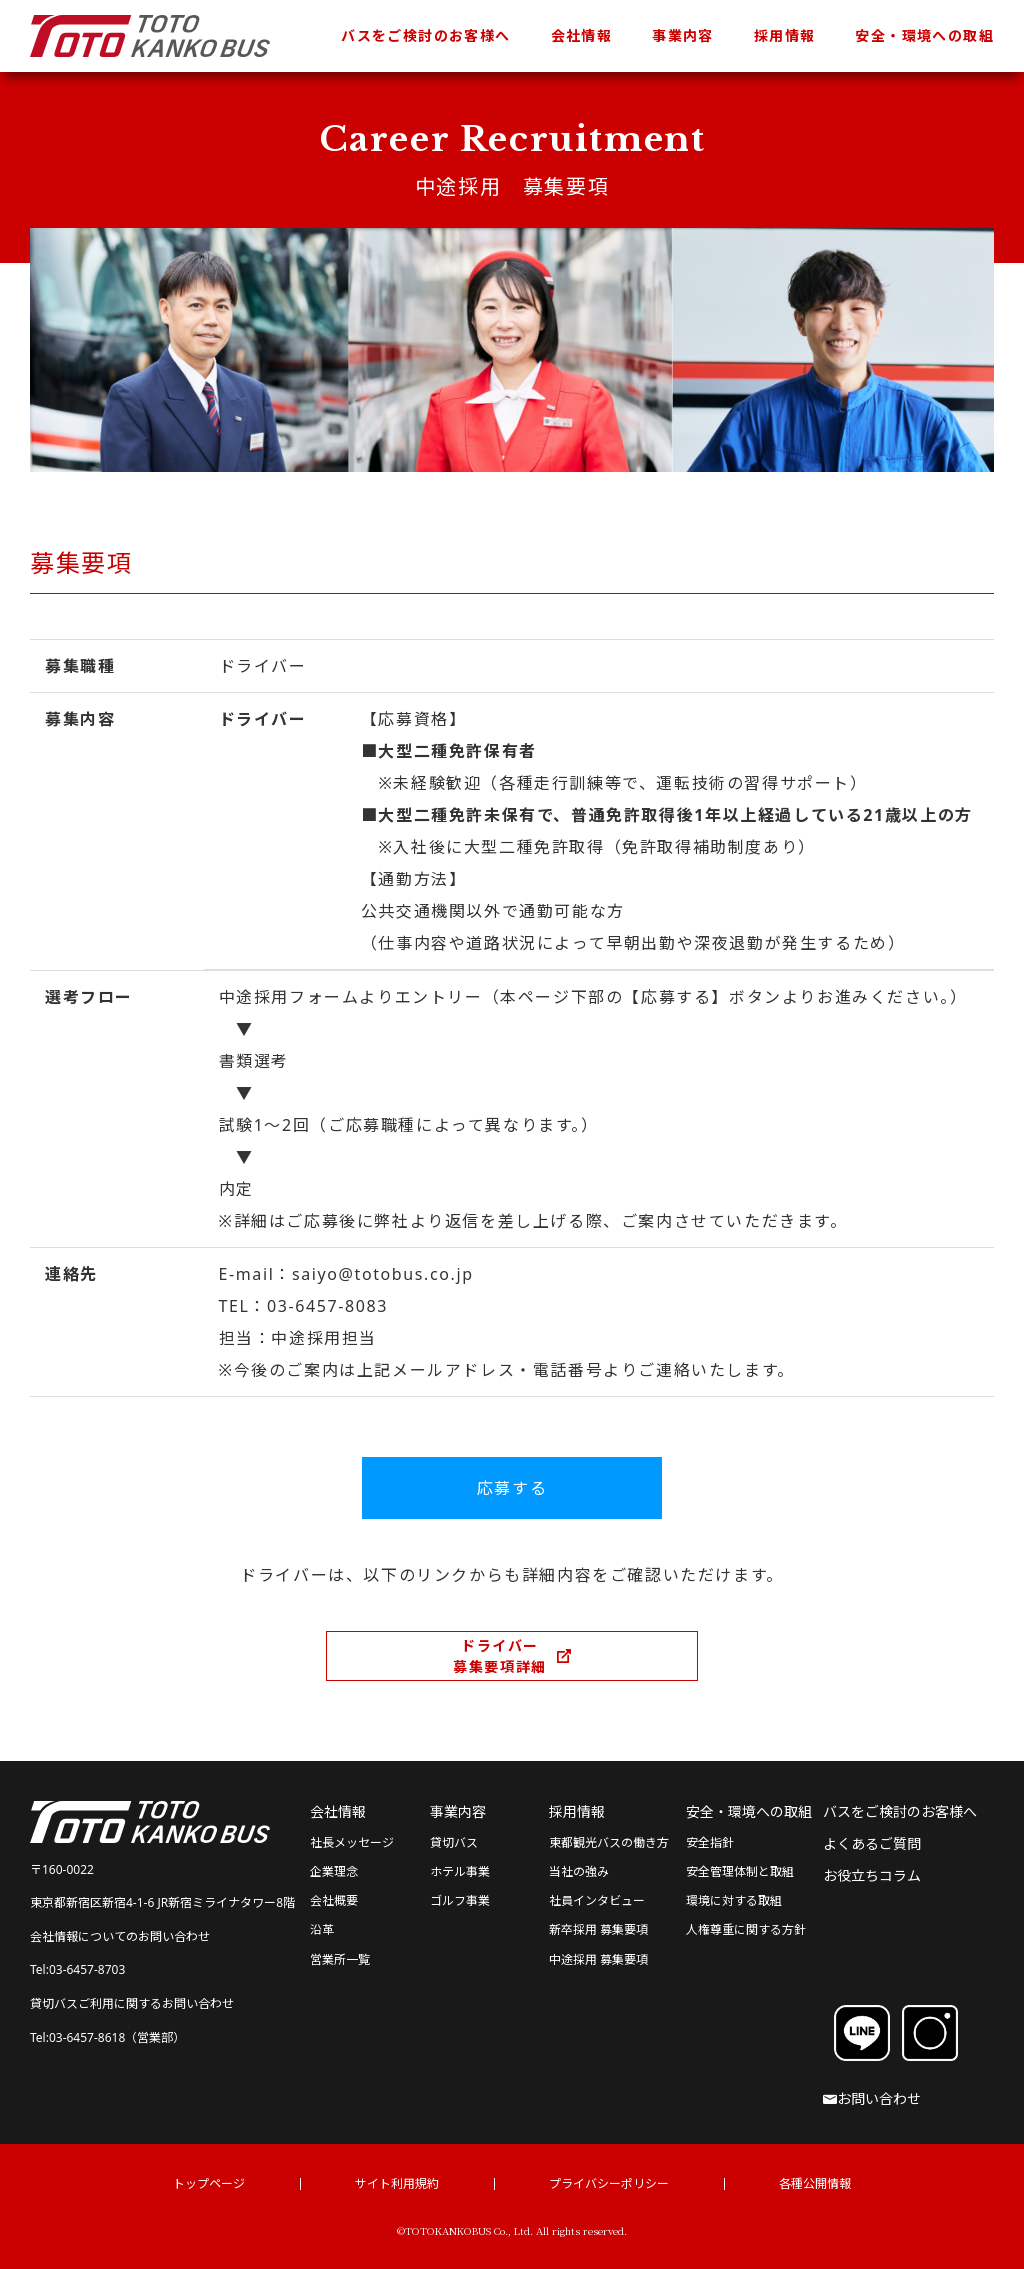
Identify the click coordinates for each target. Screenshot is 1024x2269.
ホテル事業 (460, 1871)
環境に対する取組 (734, 1900)
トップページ (209, 2183)
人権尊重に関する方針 (746, 1929)
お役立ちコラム (872, 1875)
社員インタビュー (597, 1900)
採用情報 (785, 35)
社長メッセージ (352, 1842)
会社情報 (582, 35)
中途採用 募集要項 (598, 1959)
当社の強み (579, 1871)
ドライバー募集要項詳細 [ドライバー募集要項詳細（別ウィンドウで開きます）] (500, 1656)
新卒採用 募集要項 (598, 1929)
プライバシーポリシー (609, 2183)
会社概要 (334, 1900)
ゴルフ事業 (460, 1900)
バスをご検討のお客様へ (425, 35)
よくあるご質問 (872, 1843)
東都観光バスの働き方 (609, 1842)
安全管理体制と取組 (740, 1871)
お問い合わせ (872, 2098)
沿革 (322, 1929)
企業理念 (334, 1871)
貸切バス (454, 1842)
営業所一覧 (340, 1959)
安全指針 (710, 1842)
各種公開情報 (815, 2183)
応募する (512, 1488)
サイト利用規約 (397, 2183)
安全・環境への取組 (924, 35)
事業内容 (683, 35)
